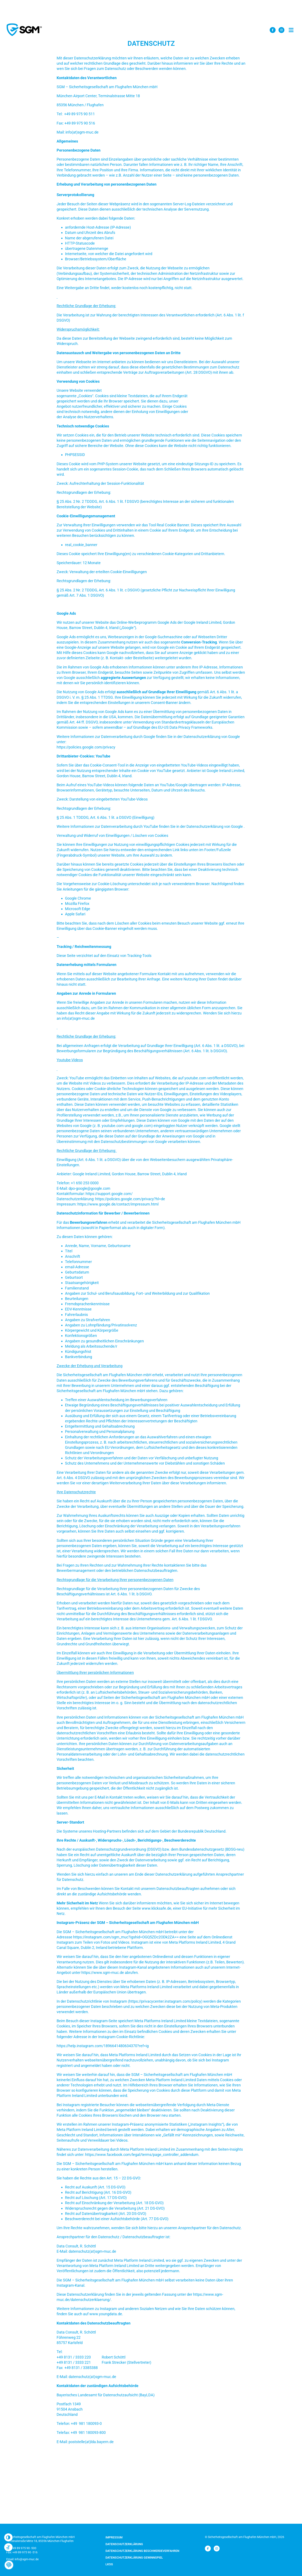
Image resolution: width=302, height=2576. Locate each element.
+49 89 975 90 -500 (23, 2548)
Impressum (113, 2537)
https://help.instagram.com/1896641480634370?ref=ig (103, 2046)
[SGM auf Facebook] (273, 30)
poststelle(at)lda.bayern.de (91, 2442)
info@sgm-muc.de (27, 2559)
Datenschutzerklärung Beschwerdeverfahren (142, 2550)
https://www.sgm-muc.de (102, 1972)
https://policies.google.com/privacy (86, 747)
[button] (291, 30)
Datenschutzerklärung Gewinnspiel (134, 2557)
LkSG (109, 2564)
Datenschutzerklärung (124, 2544)
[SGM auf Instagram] (281, 30)
